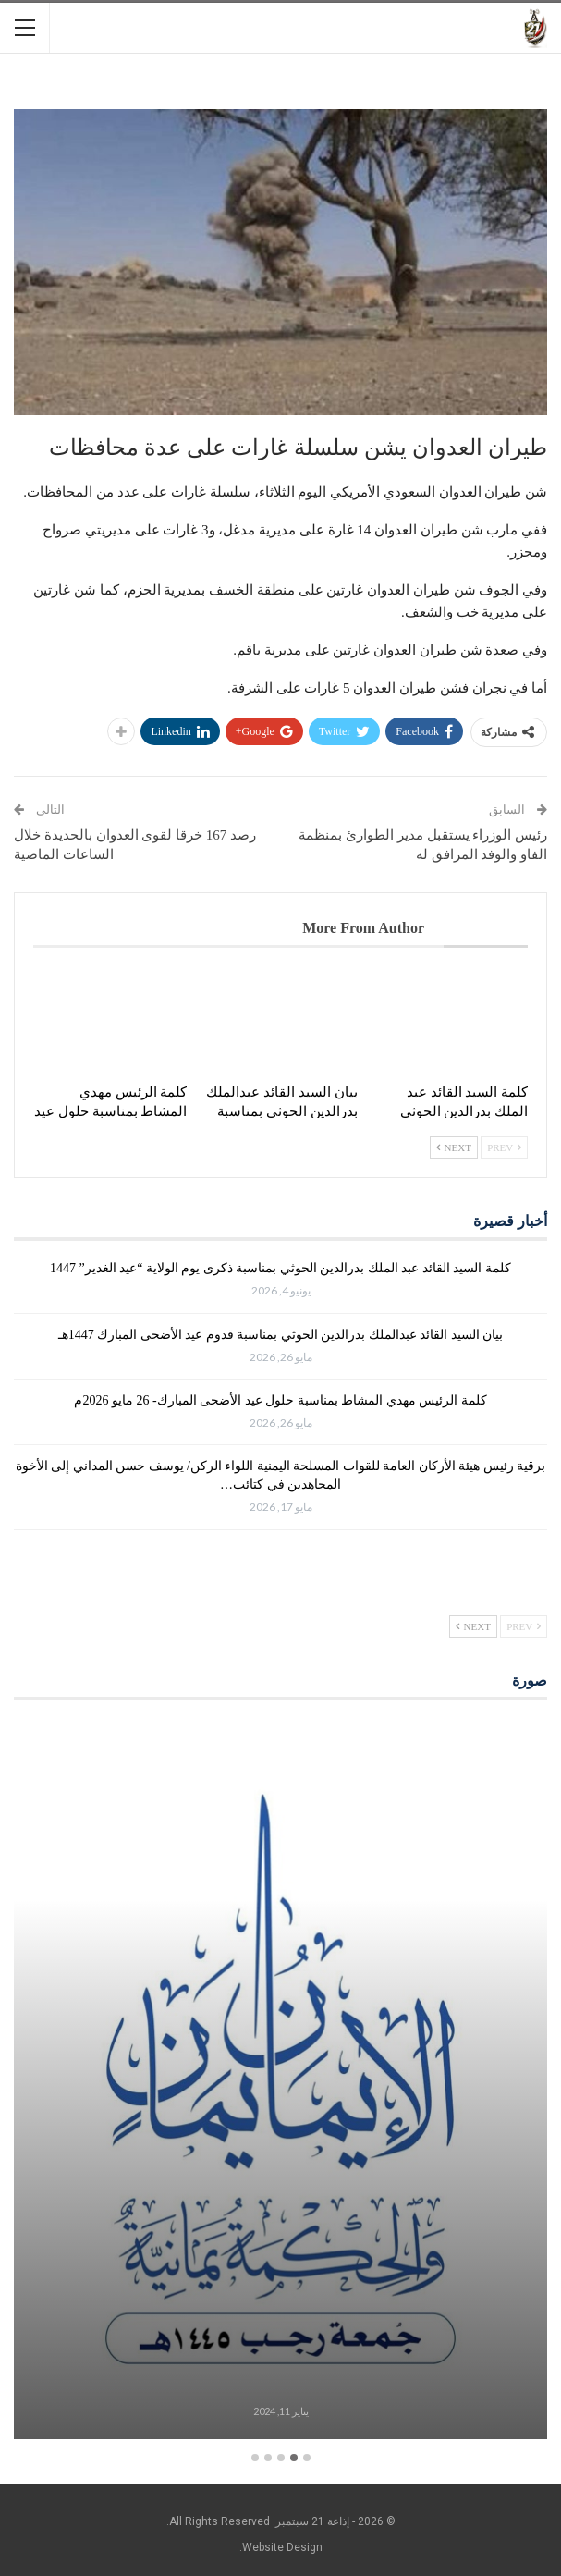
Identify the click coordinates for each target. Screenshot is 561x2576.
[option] (280, 2082)
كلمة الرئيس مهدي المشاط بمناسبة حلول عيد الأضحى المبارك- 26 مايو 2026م (280, 1400)
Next (453, 1147)
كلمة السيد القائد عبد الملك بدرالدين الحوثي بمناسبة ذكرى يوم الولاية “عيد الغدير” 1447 (280, 1268)
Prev (504, 1147)
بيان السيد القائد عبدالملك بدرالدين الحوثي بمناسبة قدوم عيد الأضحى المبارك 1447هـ (281, 1335)
